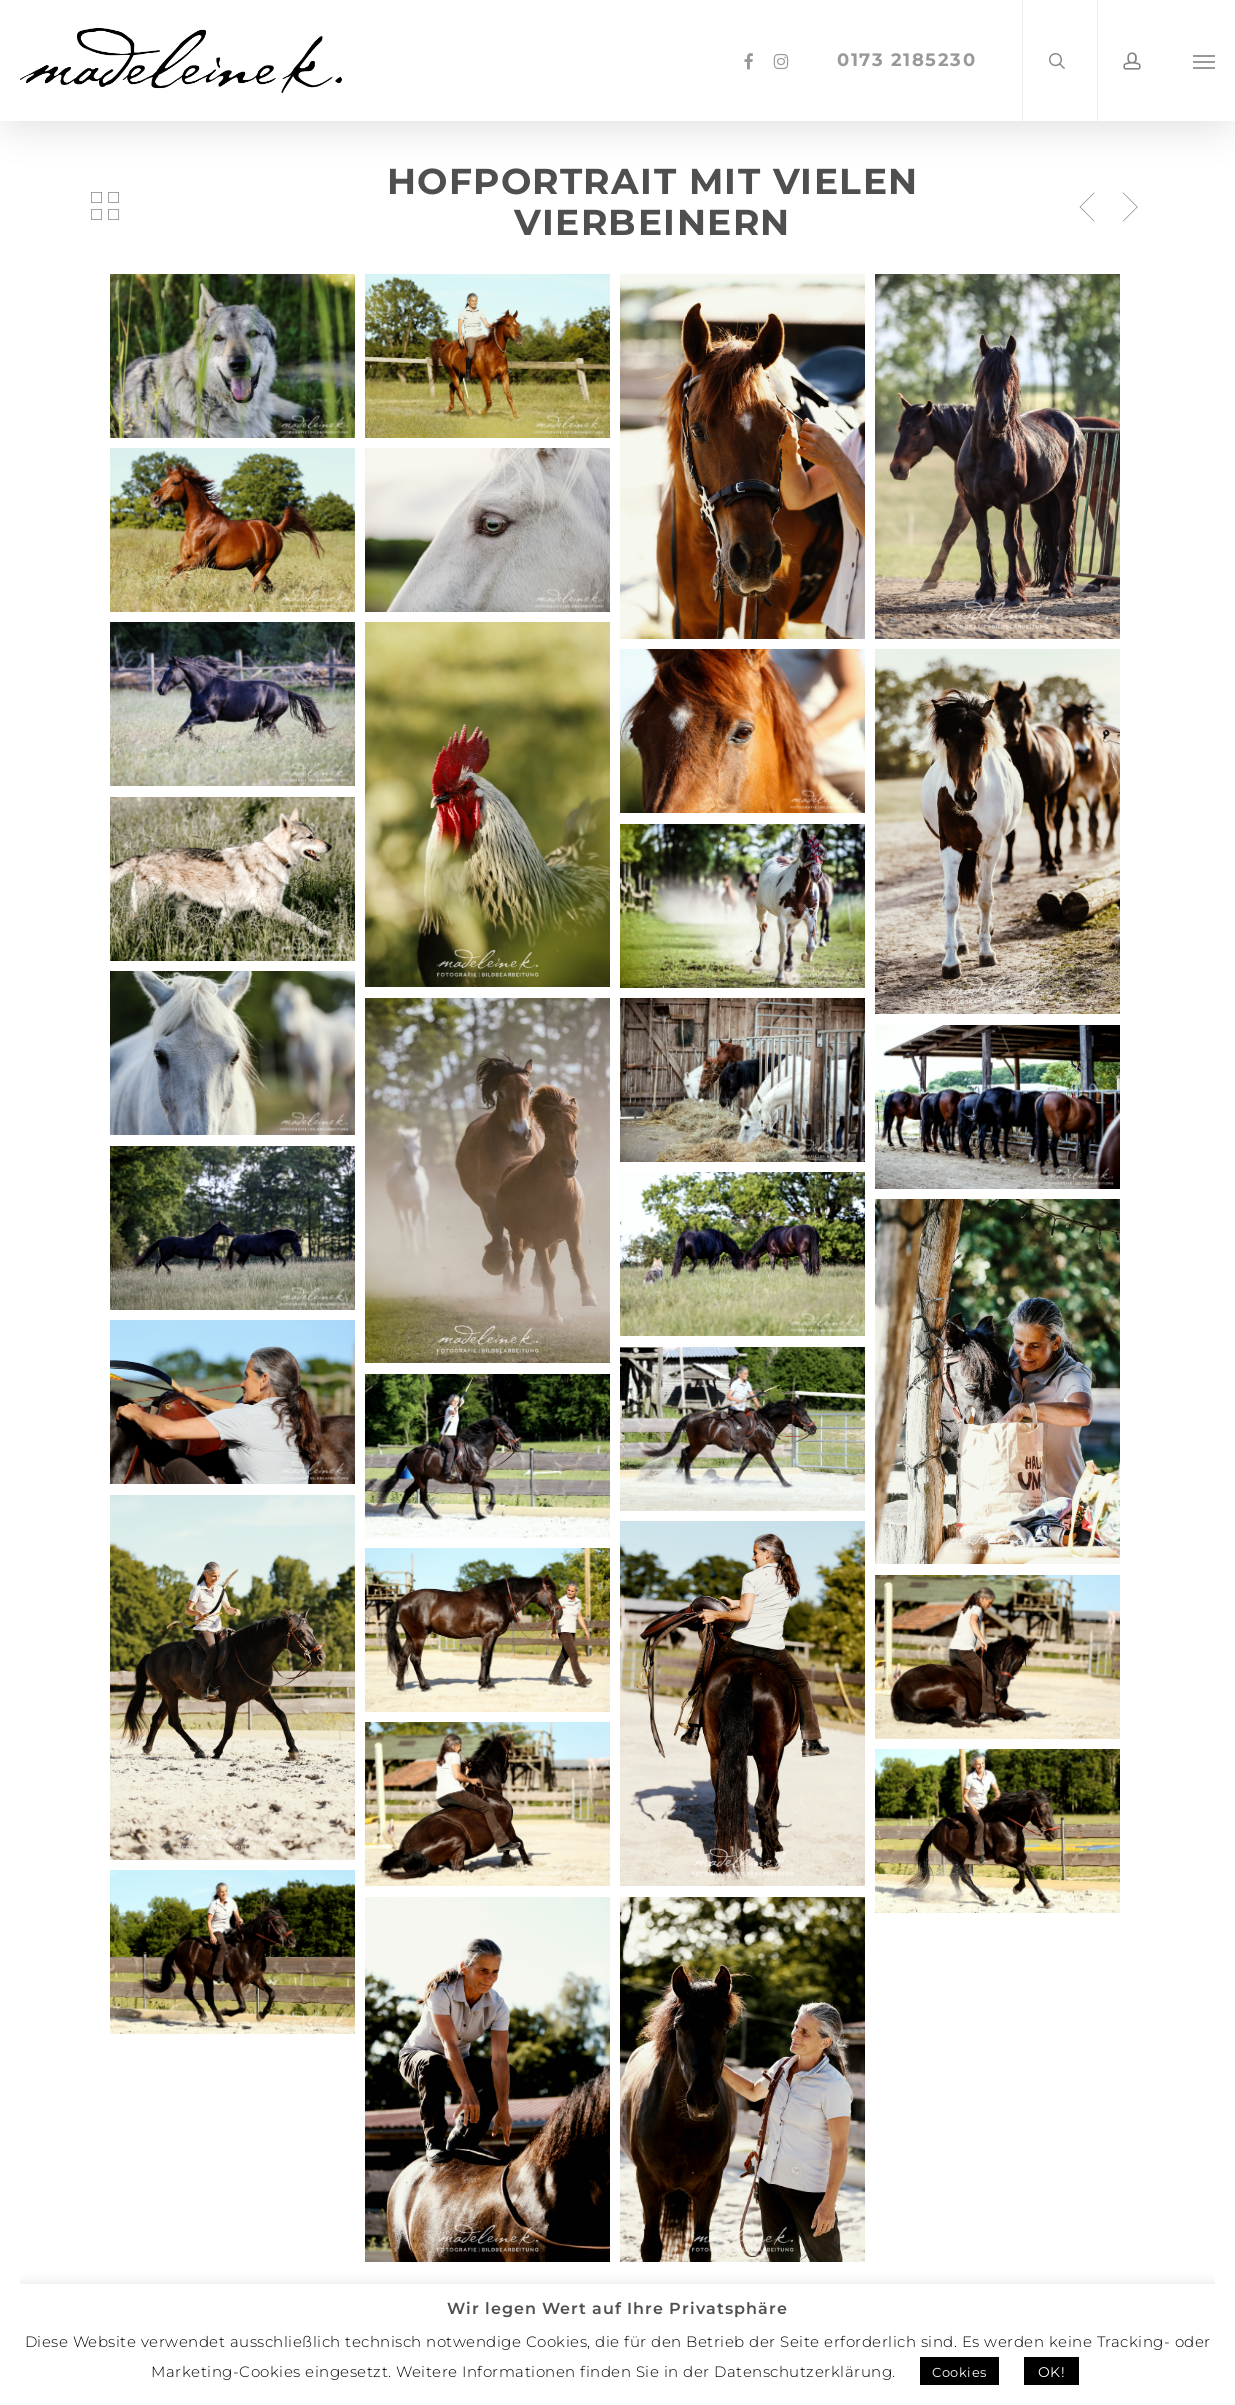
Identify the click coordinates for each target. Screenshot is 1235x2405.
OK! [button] (1052, 2372)
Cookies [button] (959, 2372)
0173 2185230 (908, 60)
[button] (1204, 60)
